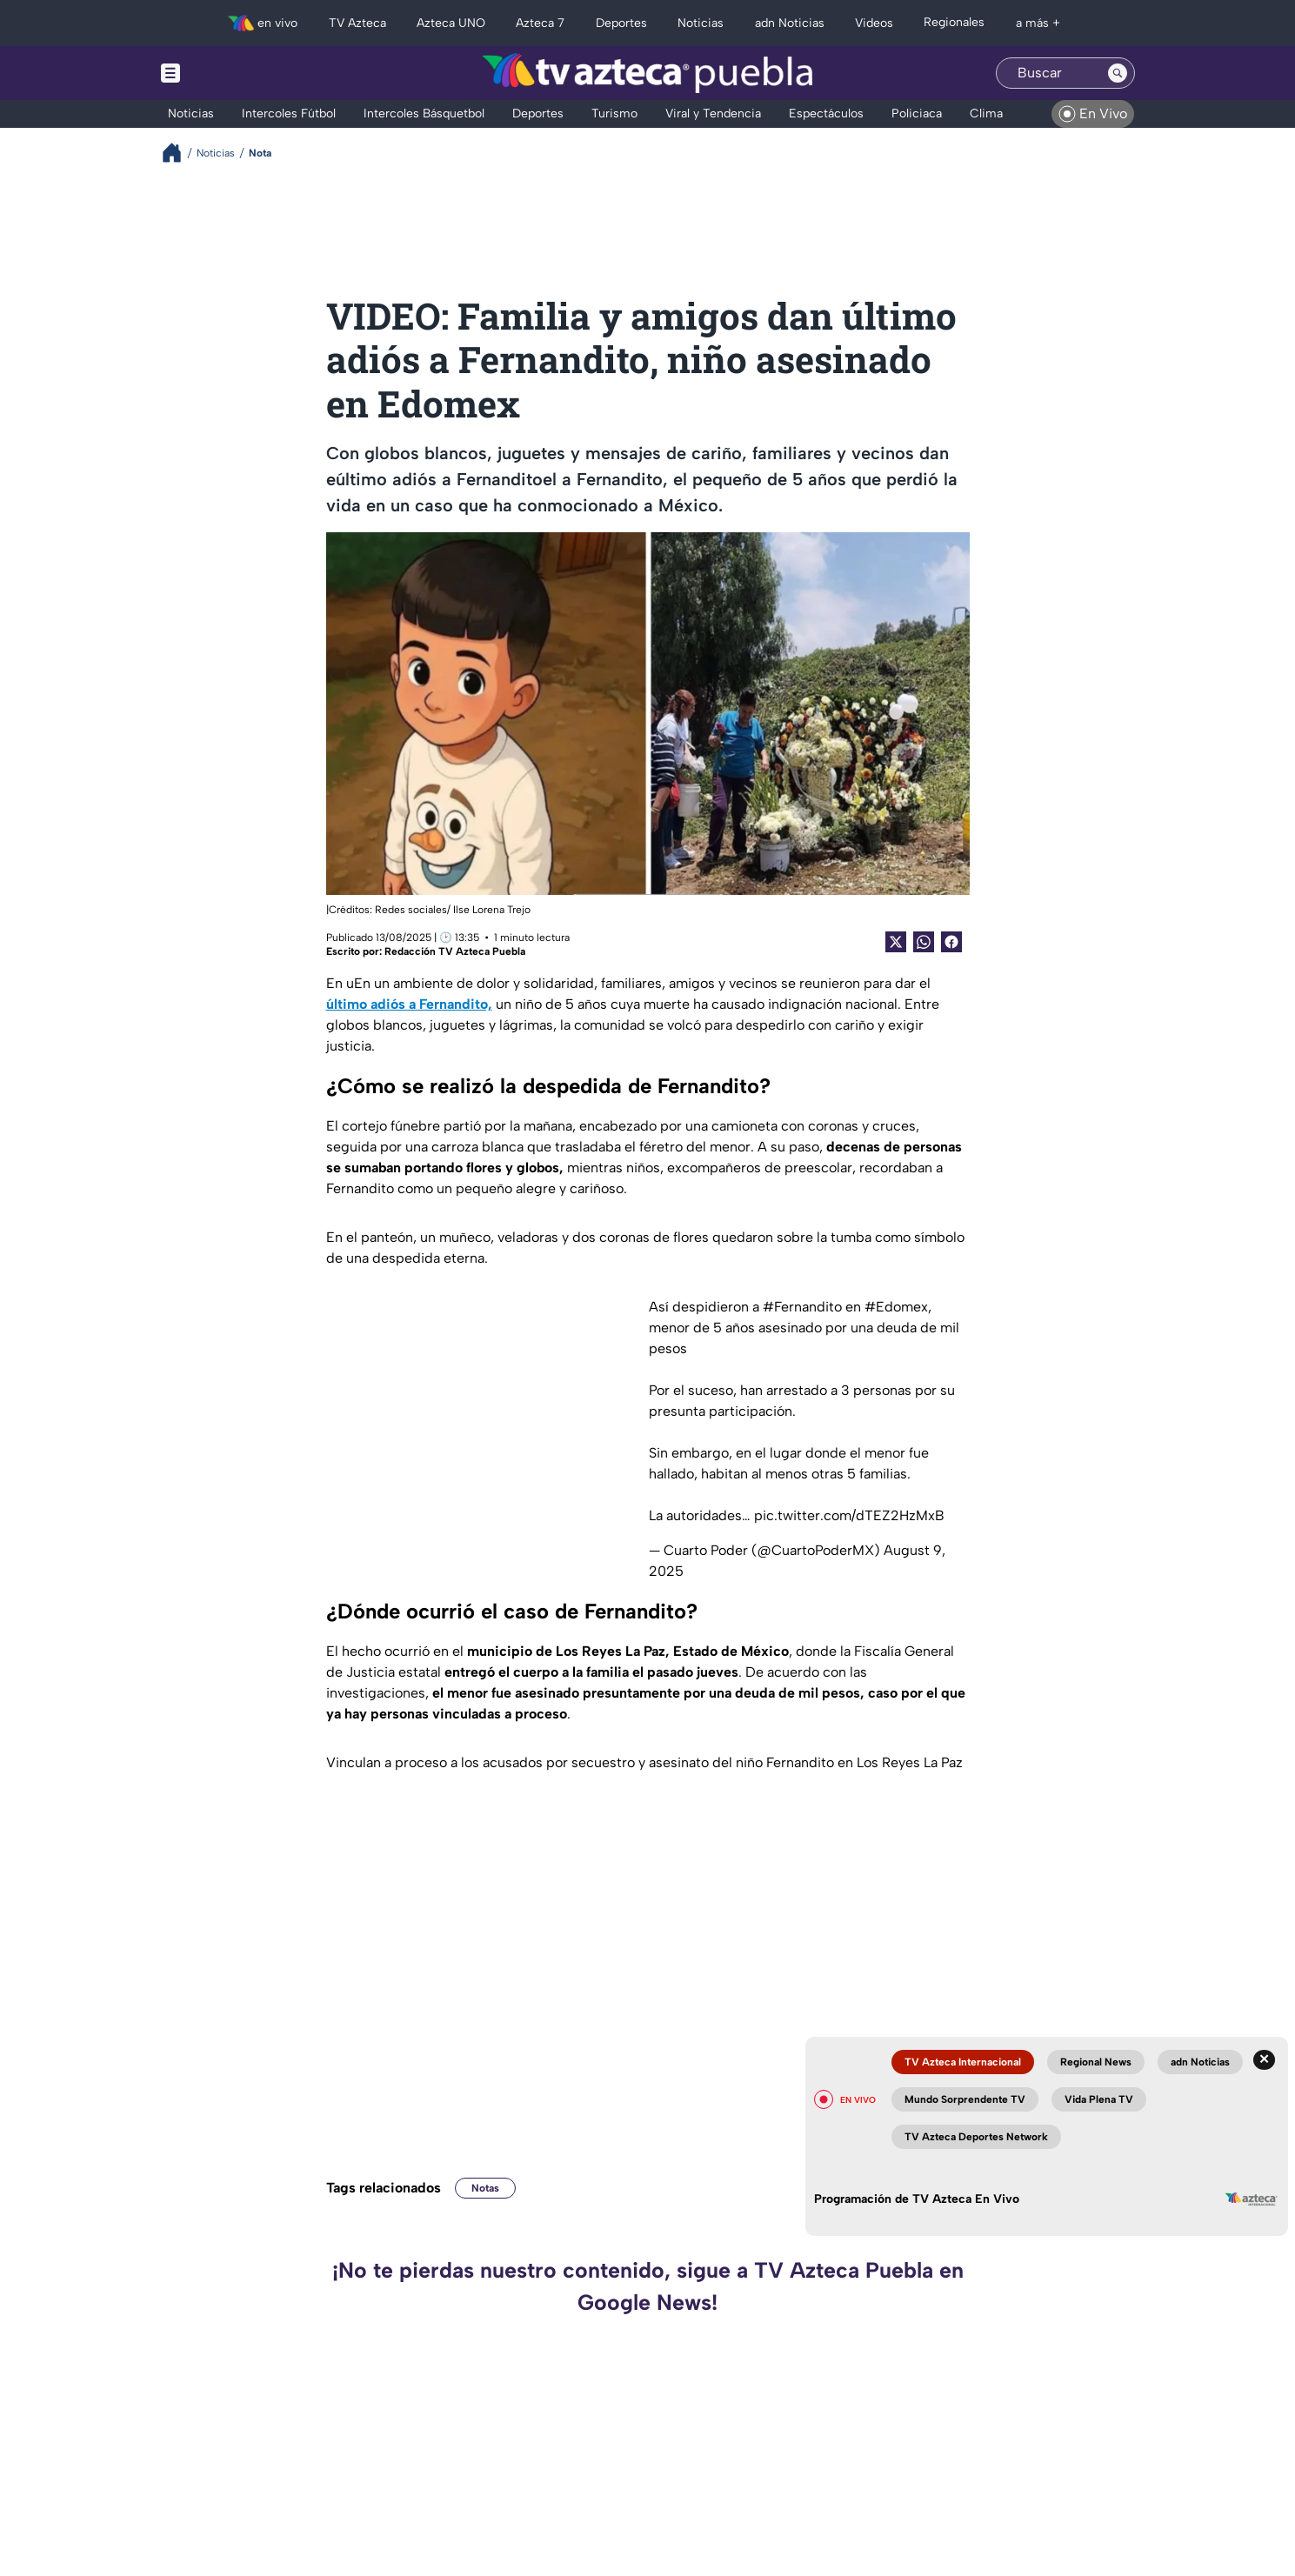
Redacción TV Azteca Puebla (454, 951)
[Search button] (1117, 73)
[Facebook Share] (951, 941)
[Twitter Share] (895, 941)
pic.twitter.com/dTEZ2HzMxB (849, 1515)
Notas (485, 2188)
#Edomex (896, 1306)
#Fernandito (802, 1306)
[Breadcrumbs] (179, 153)
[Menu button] (230, 73)
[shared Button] (923, 941)
